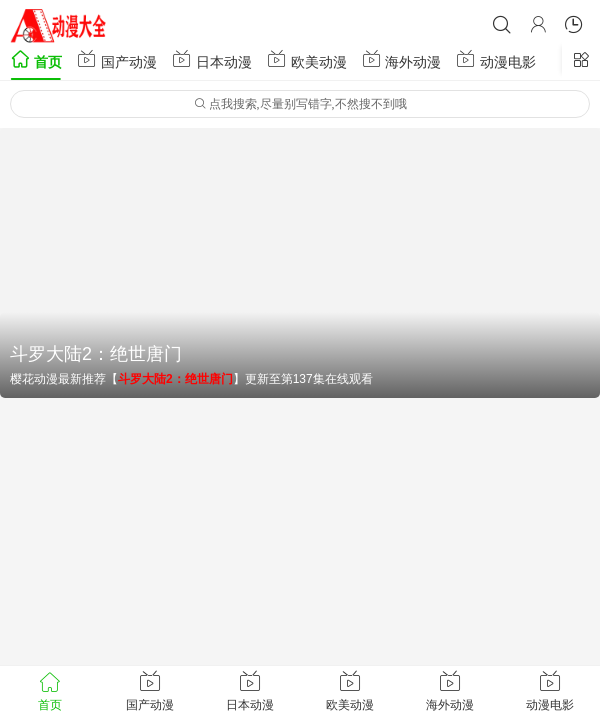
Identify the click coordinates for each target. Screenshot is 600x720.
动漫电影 (496, 59)
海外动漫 (402, 59)
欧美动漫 (307, 59)
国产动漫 (117, 59)
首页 (36, 59)
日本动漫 (212, 59)
